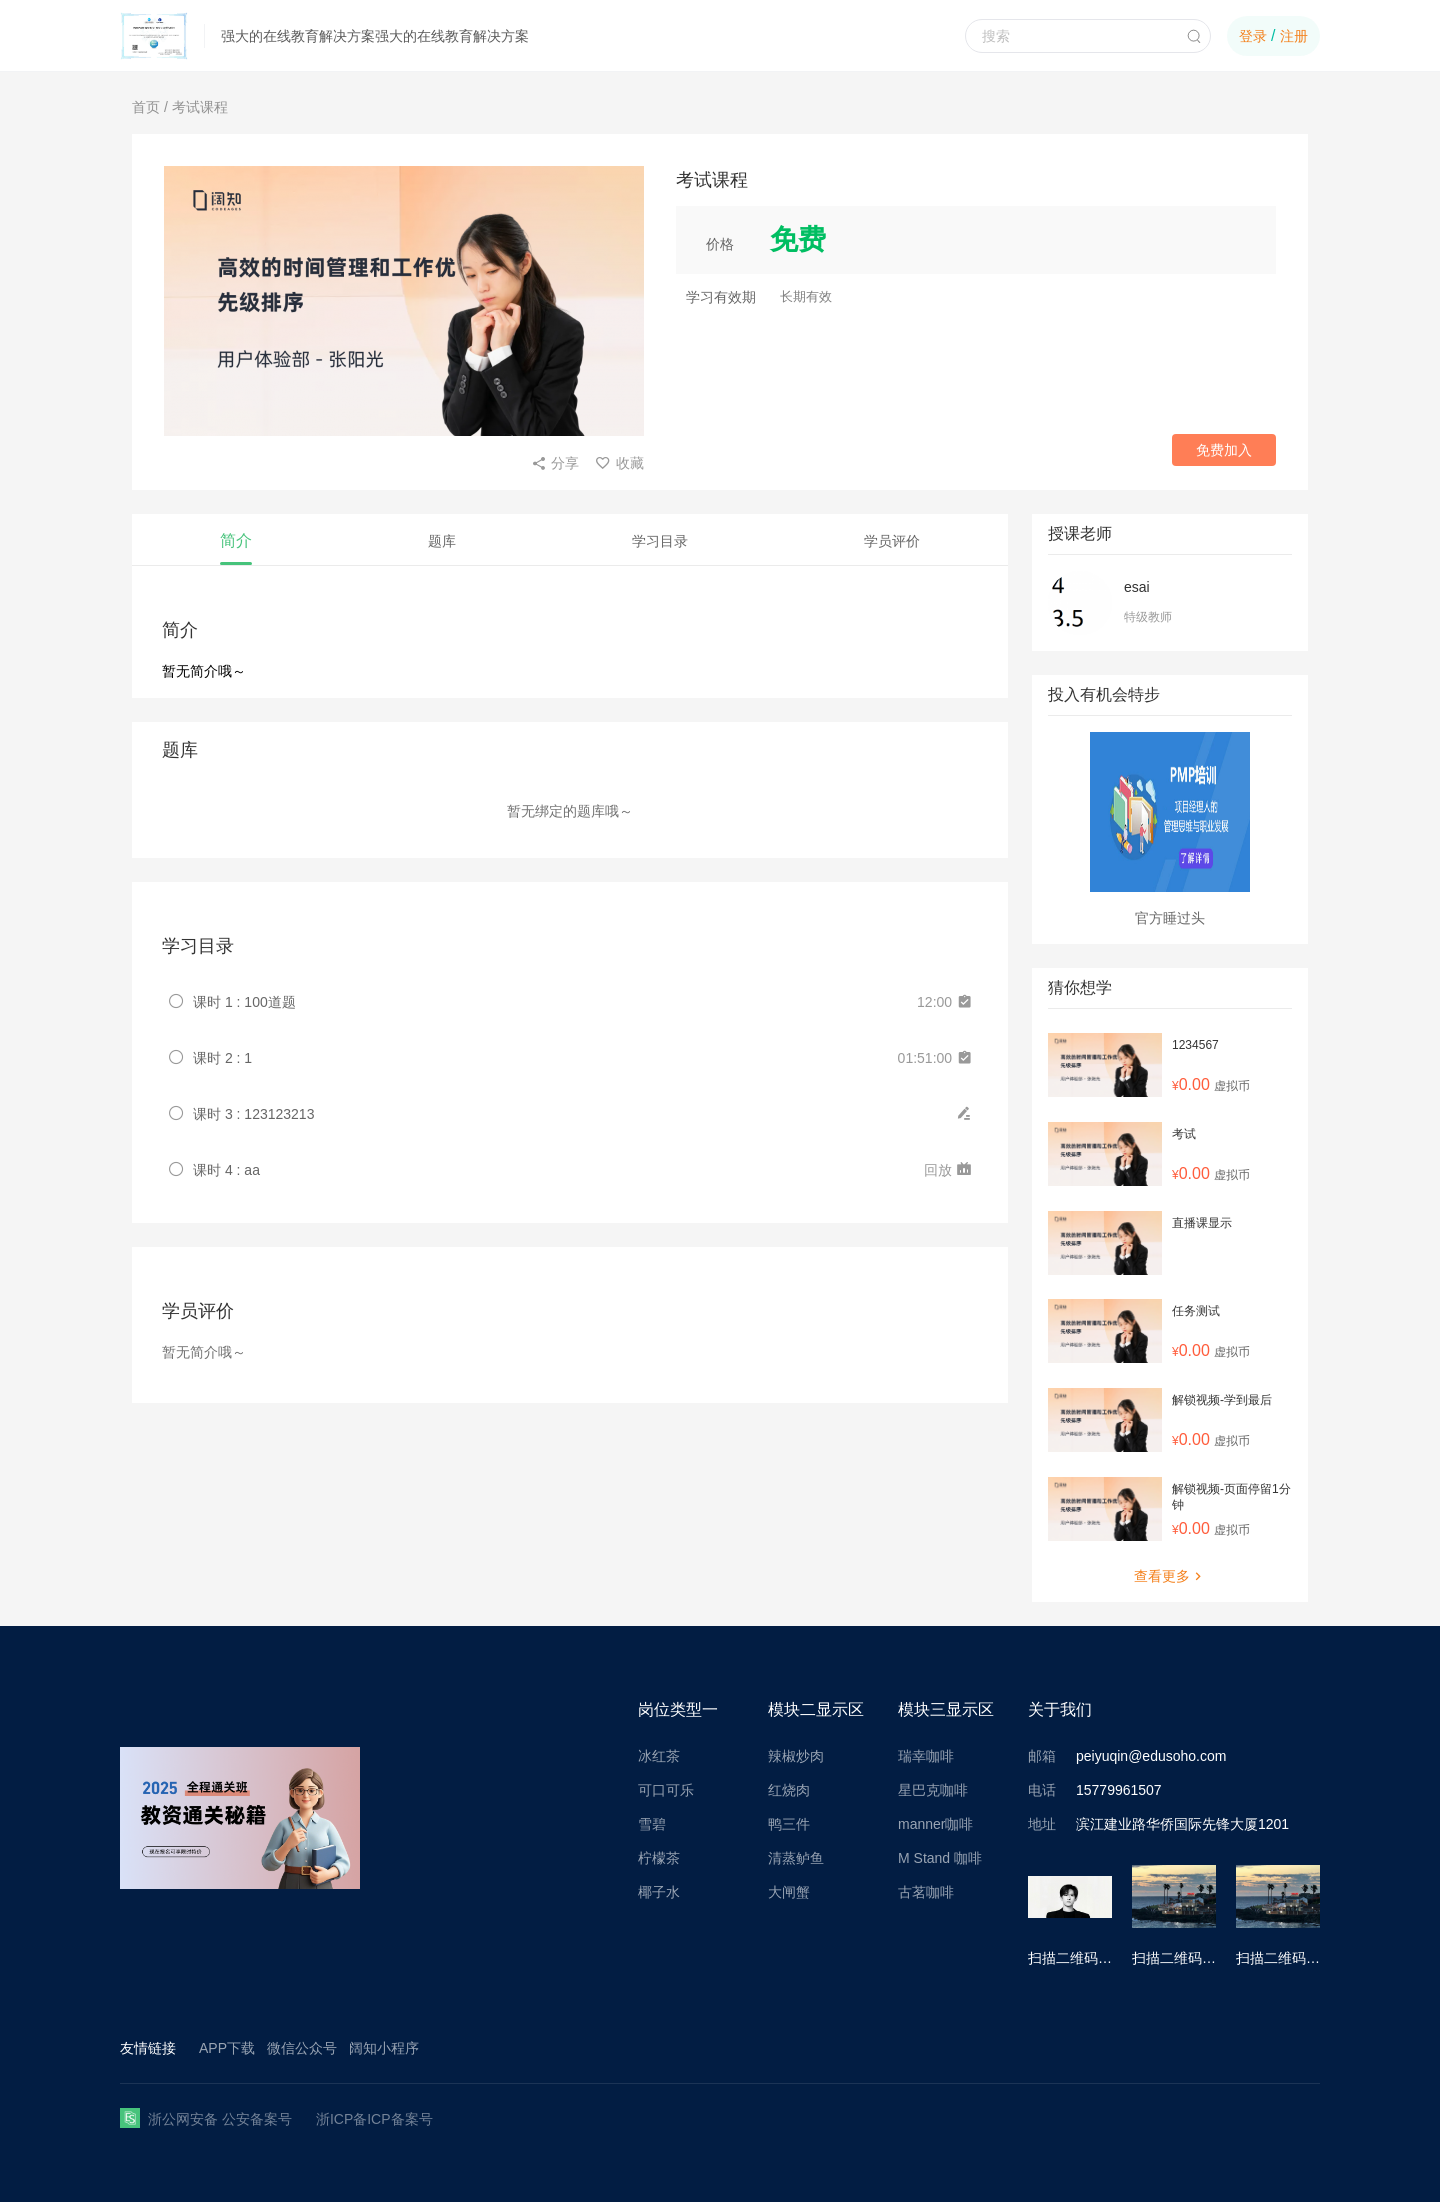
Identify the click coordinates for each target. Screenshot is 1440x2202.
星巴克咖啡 (933, 1790)
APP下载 (227, 2048)
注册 (1294, 36)
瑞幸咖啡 (926, 1756)
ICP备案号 (399, 2119)
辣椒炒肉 (796, 1756)
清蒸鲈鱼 (796, 1858)
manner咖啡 (935, 1824)
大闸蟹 (789, 1892)
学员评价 (892, 541)
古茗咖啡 (926, 1892)
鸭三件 (789, 1824)
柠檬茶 (659, 1858)
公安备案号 (257, 2119)
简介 (236, 540)
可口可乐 (666, 1790)
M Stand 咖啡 (940, 1858)
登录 (1253, 36)
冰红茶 (659, 1756)
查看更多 (1170, 1576)
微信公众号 (302, 2048)
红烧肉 (789, 1790)
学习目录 (660, 541)
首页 (146, 107)
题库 (442, 541)
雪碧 (652, 1824)
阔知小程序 (384, 2048)
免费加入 (1224, 450)
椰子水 (659, 1892)
